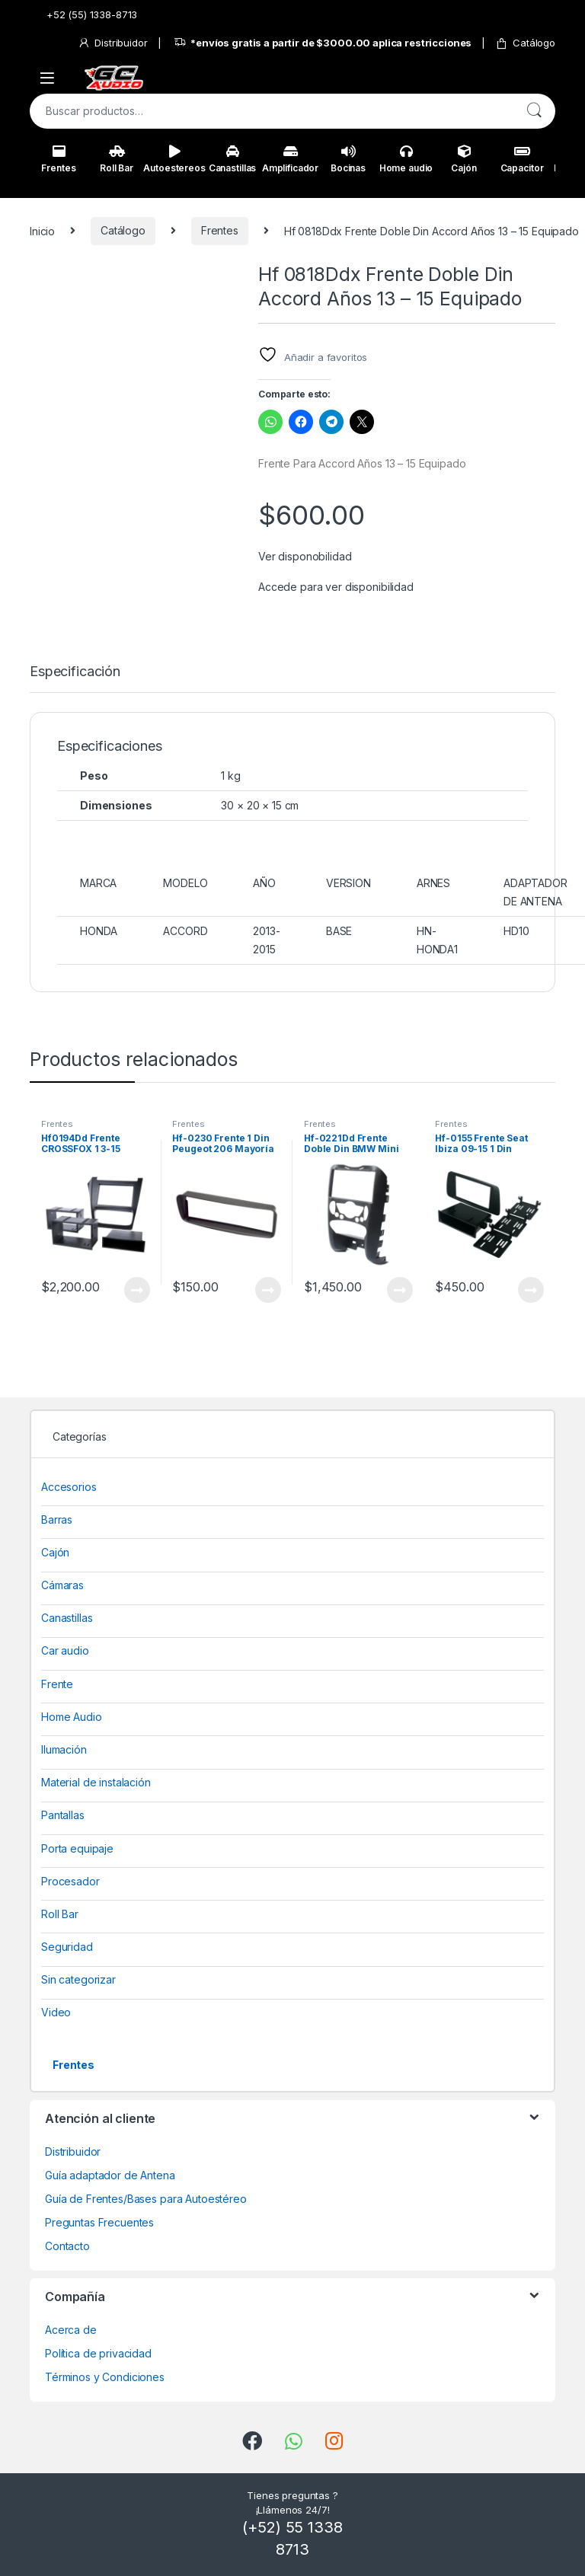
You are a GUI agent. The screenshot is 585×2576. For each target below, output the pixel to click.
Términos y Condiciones (105, 2376)
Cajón (463, 159)
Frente (57, 1683)
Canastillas (232, 159)
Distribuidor (112, 43)
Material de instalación (96, 1782)
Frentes (58, 159)
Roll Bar (116, 159)
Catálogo (525, 43)
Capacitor (522, 159)
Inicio (42, 230)
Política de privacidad (98, 2353)
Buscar (534, 111)
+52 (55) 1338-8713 (83, 14)
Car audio (65, 1650)
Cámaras (62, 1584)
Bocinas (348, 159)
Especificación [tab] (75, 672)
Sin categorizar (78, 1979)
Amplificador (290, 159)
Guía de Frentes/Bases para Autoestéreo (146, 2198)
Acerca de (71, 2329)
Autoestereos (174, 159)
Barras (56, 1519)
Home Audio (71, 1716)
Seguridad (67, 1946)
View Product (137, 1290)
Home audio (406, 159)
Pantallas (63, 1814)
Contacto (67, 2245)
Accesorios (69, 1486)
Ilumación (64, 1749)
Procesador (70, 1881)
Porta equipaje (77, 1848)
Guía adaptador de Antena (110, 2175)
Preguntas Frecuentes (99, 2222)
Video (56, 2012)
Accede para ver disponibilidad (336, 586)
